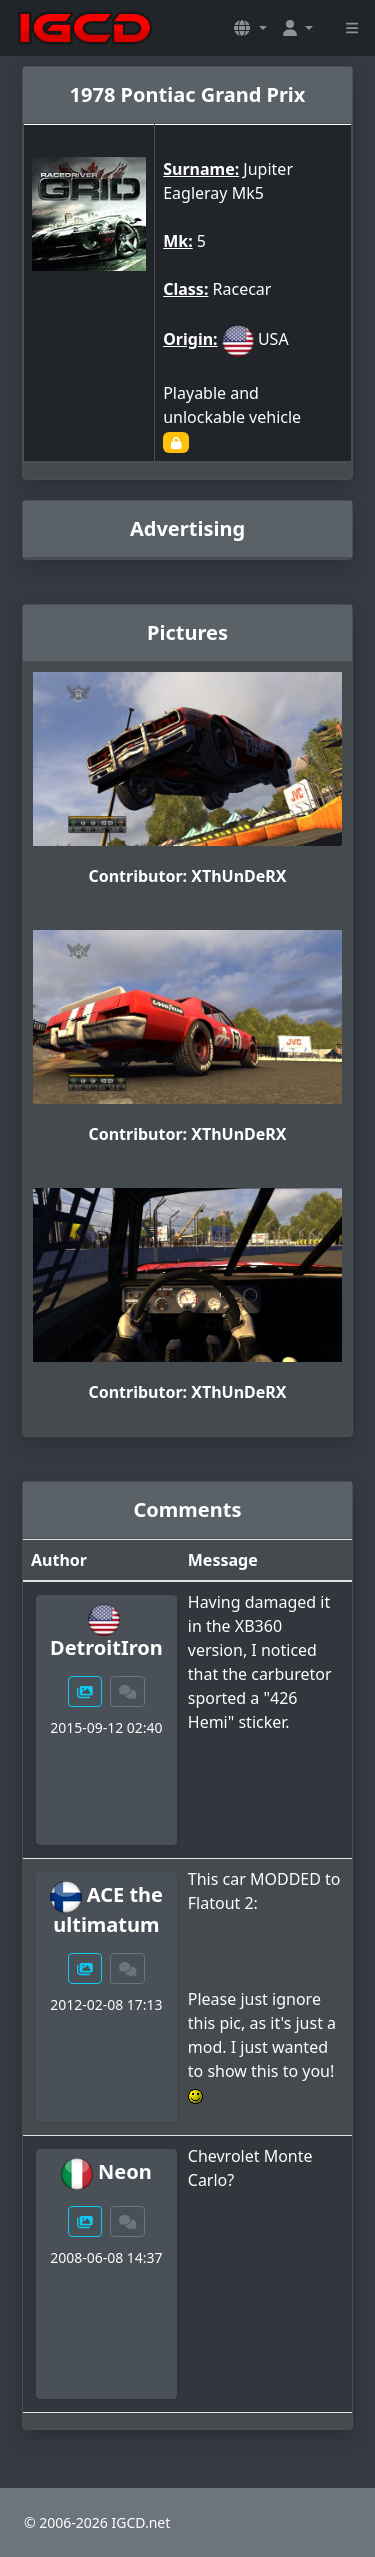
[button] (250, 28)
